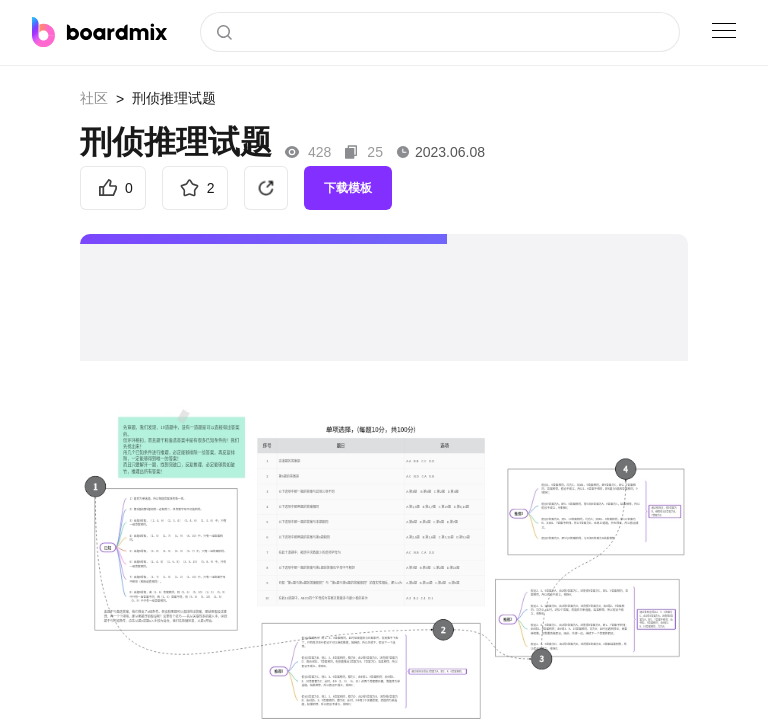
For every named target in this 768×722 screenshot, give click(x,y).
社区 (94, 98)
